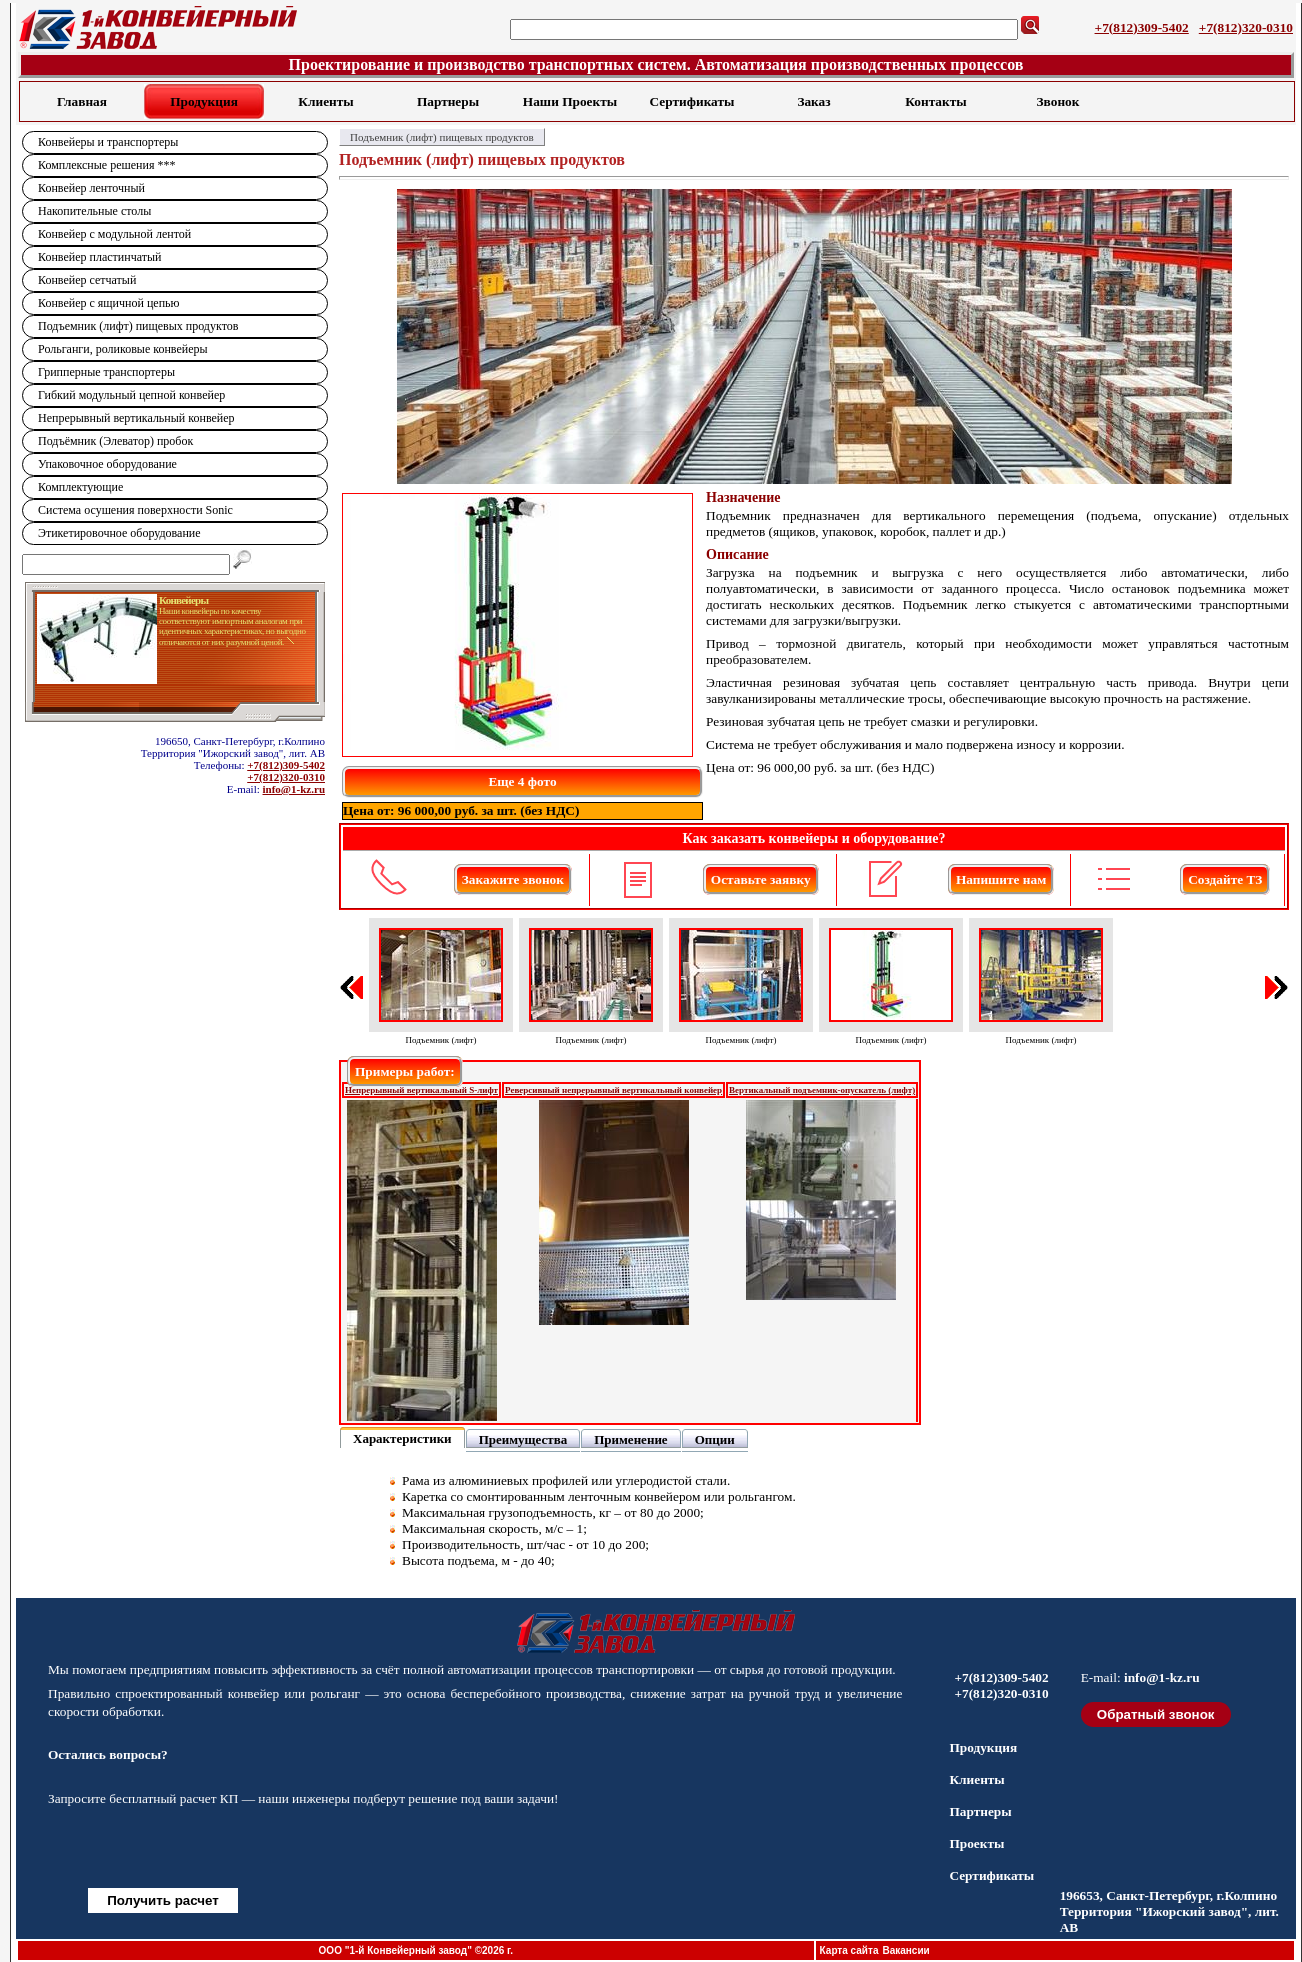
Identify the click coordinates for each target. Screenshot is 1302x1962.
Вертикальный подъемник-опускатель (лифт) (822, 1090)
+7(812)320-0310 (1246, 27)
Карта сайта (849, 1950)
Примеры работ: (405, 1071)
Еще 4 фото (522, 781)
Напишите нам (1001, 879)
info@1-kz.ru (294, 789)
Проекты (976, 1843)
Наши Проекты (570, 101)
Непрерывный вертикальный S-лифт (421, 1090)
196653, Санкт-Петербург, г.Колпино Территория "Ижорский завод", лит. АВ (1169, 1911)
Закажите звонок (513, 879)
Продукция (204, 101)
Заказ (813, 101)
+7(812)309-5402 (1142, 27)
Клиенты (325, 101)
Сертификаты (692, 101)
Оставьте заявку (761, 879)
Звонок (1058, 101)
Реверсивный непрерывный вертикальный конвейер (613, 1090)
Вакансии (905, 1950)
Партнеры (448, 101)
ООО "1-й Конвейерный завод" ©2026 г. (416, 1950)
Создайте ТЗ (1225, 879)
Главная (82, 101)
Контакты (935, 101)
